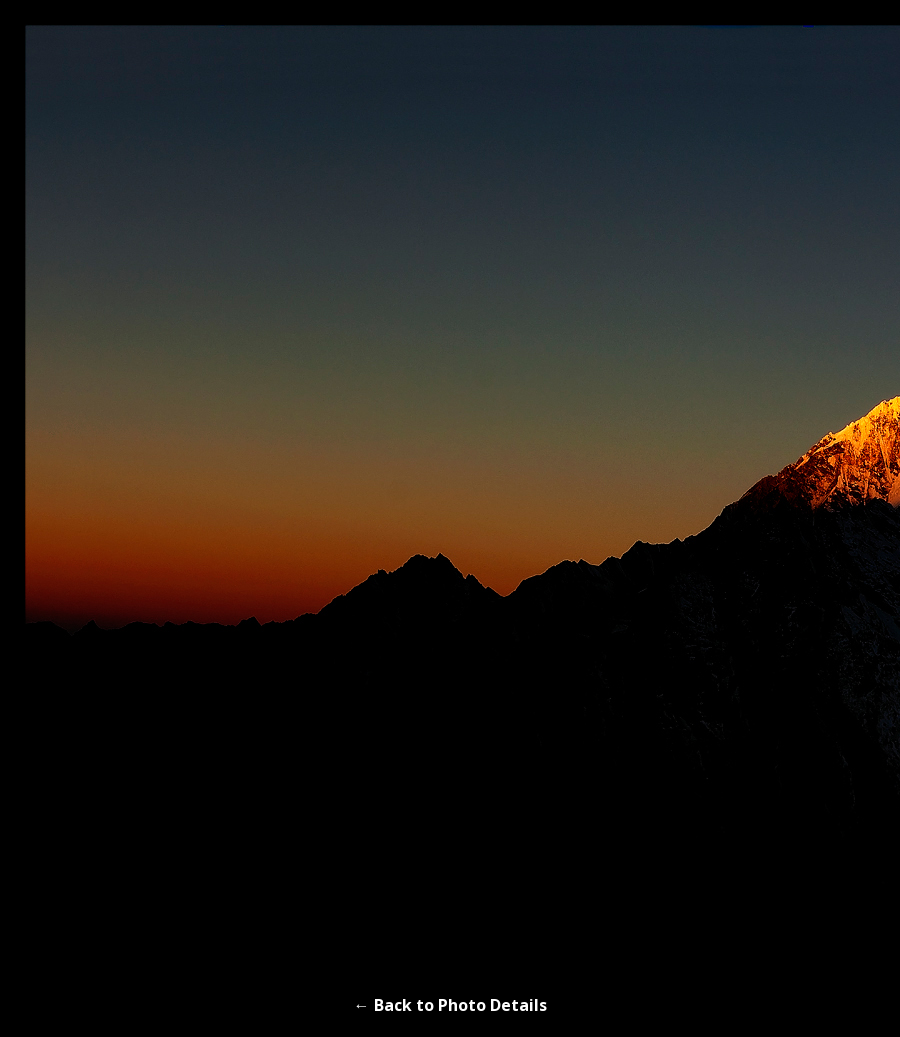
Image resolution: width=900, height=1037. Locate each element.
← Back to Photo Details (450, 1005)
